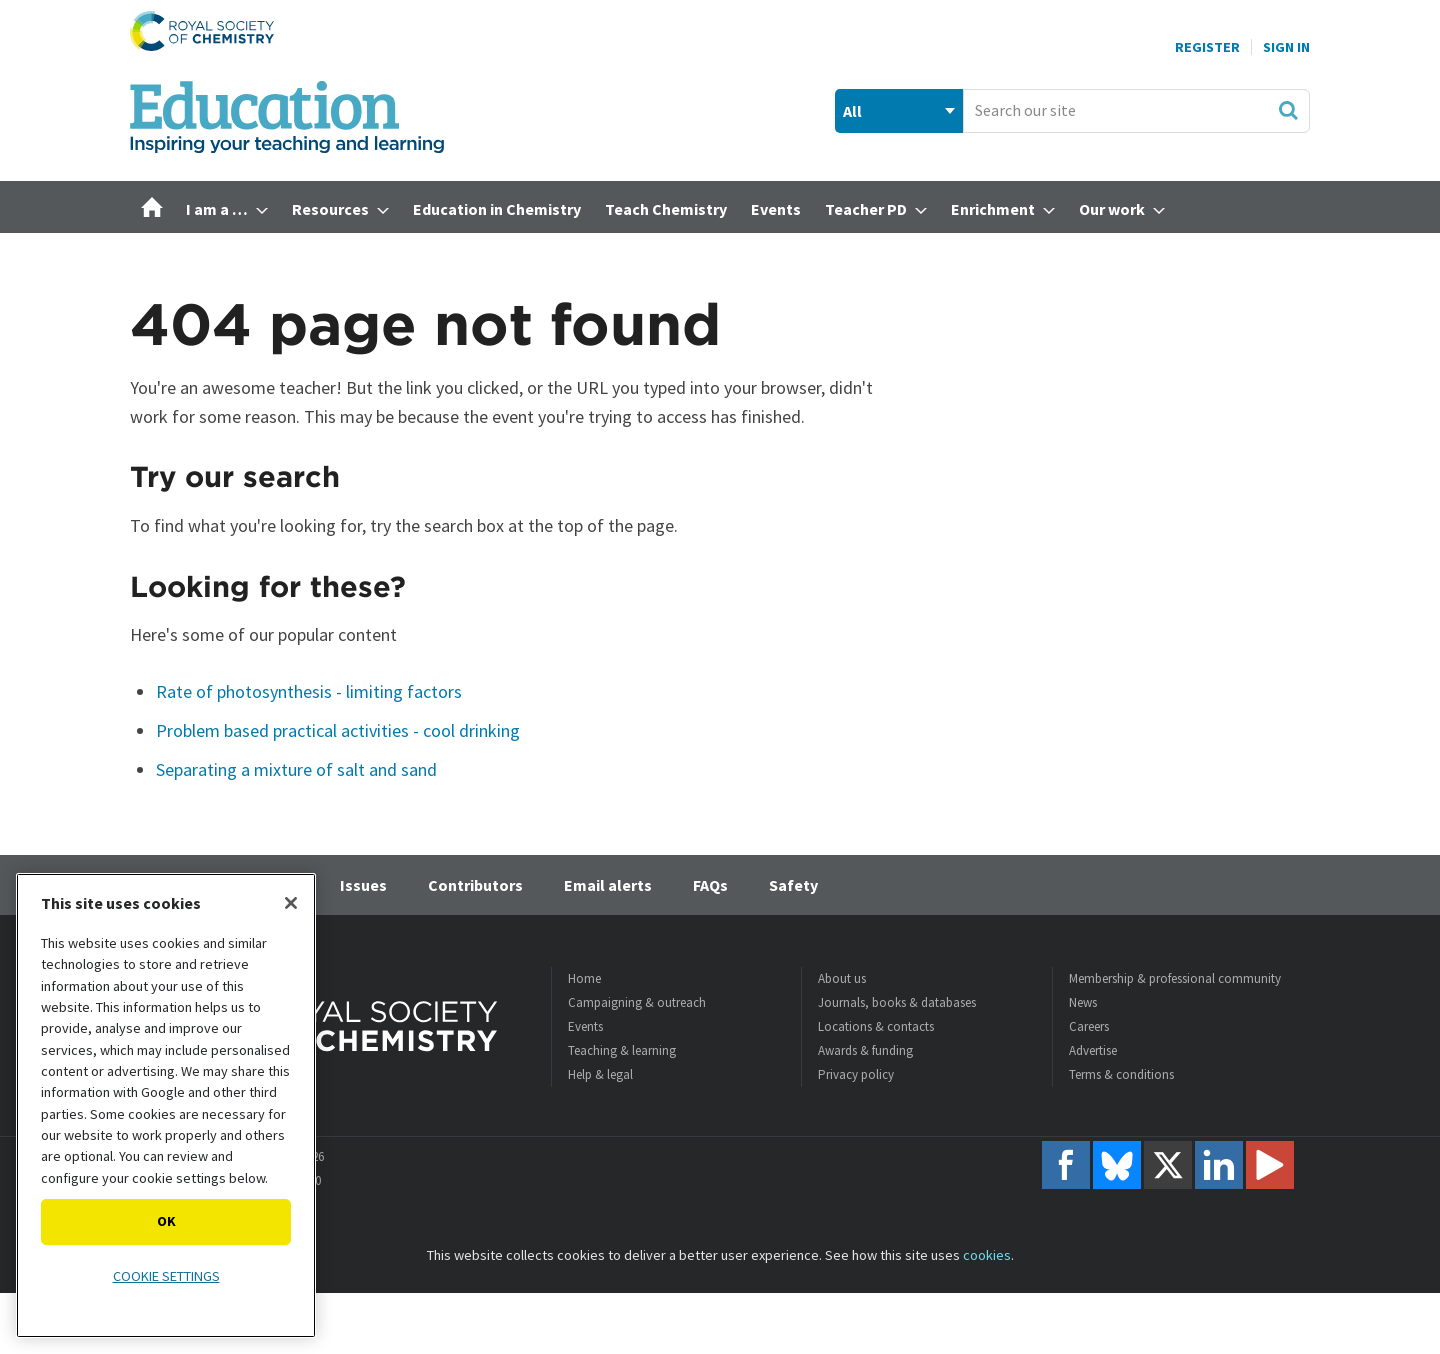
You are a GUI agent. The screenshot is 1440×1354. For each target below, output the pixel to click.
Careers (1089, 1026)
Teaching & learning (622, 1050)
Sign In (1286, 47)
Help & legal (600, 1074)
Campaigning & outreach (637, 1002)
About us (842, 978)
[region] (166, 1105)
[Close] (291, 903)
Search (1288, 110)
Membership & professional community (1175, 978)
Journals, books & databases (897, 1002)
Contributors (475, 885)
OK (166, 1221)
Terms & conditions (1121, 1074)
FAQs (710, 885)
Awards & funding (865, 1050)
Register (1207, 47)
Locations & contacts (876, 1026)
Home (584, 978)
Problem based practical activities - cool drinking (338, 730)
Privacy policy (856, 1074)
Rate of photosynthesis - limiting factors (309, 691)
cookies (987, 1255)
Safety (793, 885)
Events (585, 1026)
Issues (363, 885)
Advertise (1093, 1050)
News (1083, 1002)
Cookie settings (166, 1276)
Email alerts (608, 885)
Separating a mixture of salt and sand (296, 769)
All (852, 111)
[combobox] (1136, 111)
